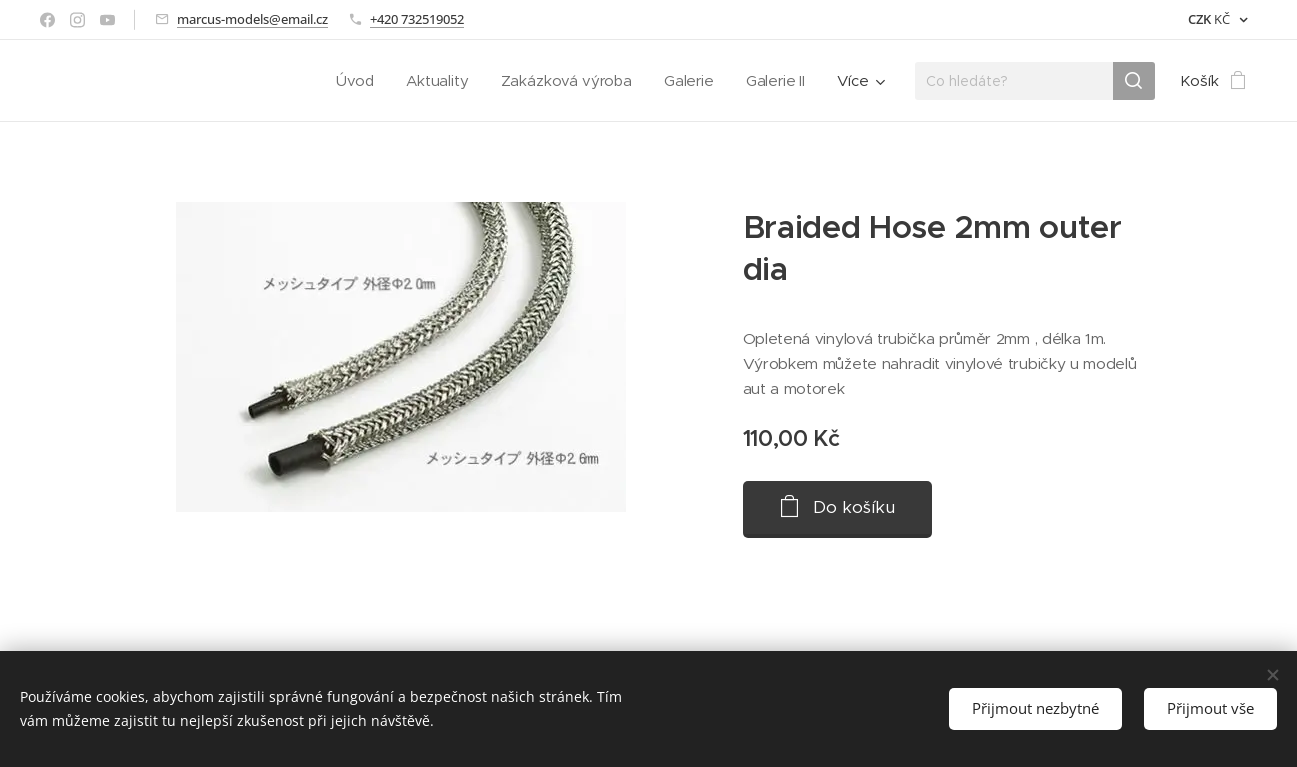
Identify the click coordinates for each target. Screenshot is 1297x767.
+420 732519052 (417, 19)
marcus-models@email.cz (252, 19)
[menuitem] (353, 81)
